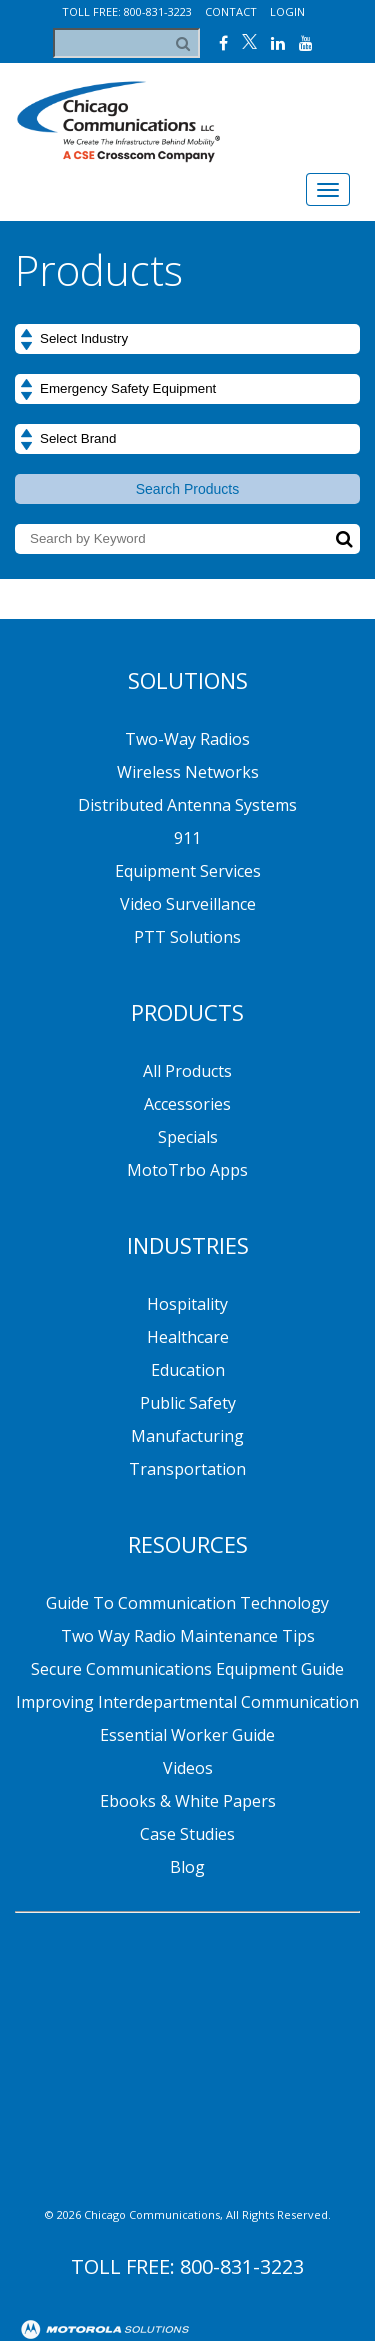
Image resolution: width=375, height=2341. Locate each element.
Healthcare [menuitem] (188, 1337)
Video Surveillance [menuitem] (188, 904)
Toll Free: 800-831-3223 (127, 11)
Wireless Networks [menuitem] (188, 772)
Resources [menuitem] (188, 1544)
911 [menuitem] (187, 838)
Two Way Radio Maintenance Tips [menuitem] (188, 1636)
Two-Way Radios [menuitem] (187, 739)
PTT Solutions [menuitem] (187, 937)
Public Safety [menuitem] (188, 1403)
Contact (231, 11)
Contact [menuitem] (257, 2272)
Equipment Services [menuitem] (188, 871)
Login (287, 11)
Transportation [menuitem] (187, 1469)
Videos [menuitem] (188, 1768)
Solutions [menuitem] (188, 680)
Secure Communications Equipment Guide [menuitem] (187, 1669)
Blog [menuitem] (187, 1867)
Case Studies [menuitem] (187, 1834)
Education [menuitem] (188, 1370)
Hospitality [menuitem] (187, 1304)
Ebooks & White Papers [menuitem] (188, 1801)
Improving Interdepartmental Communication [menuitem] (187, 1702)
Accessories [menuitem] (187, 1104)
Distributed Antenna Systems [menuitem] (187, 805)
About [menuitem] (116, 2272)
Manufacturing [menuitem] (187, 1436)
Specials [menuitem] (188, 1137)
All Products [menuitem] (187, 1071)
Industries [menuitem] (188, 1245)
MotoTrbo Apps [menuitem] (187, 1170)
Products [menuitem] (187, 1012)
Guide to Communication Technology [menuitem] (187, 1603)
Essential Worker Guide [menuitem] (187, 1735)
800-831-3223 (242, 2078)
